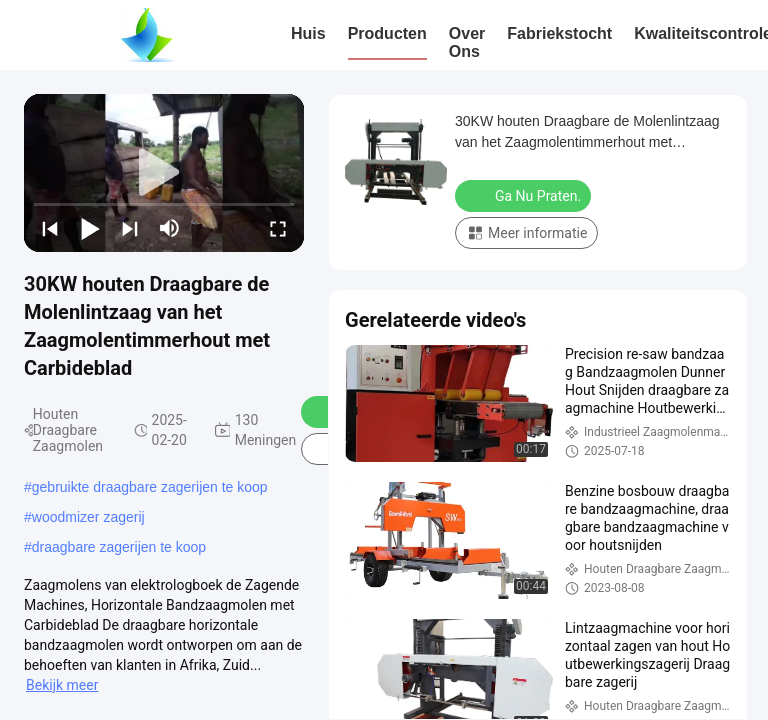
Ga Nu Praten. (525, 195)
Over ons (467, 42)
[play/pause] (90, 228)
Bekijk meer (62, 685)
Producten (387, 33)
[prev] (50, 228)
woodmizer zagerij (88, 517)
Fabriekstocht (559, 33)
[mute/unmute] (170, 228)
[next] (130, 228)
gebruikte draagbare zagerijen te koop (150, 487)
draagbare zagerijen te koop (119, 547)
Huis (308, 33)
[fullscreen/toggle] (278, 228)
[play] (164, 173)
